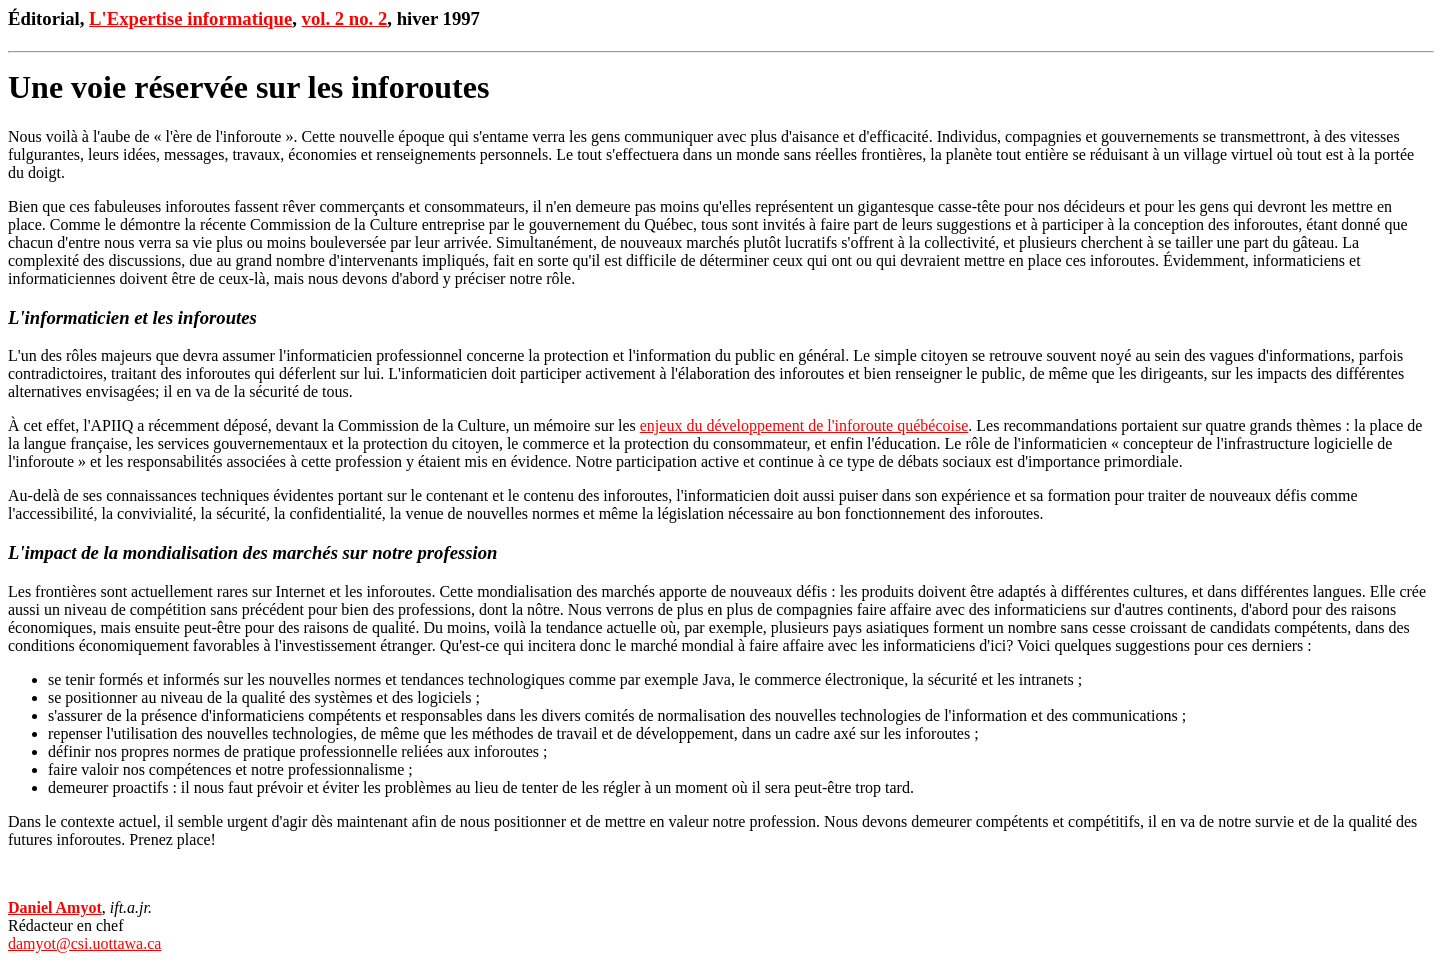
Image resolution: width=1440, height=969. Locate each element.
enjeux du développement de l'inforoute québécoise (804, 425)
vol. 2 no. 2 (345, 18)
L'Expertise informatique (190, 18)
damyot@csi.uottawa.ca (84, 943)
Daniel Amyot (55, 907)
